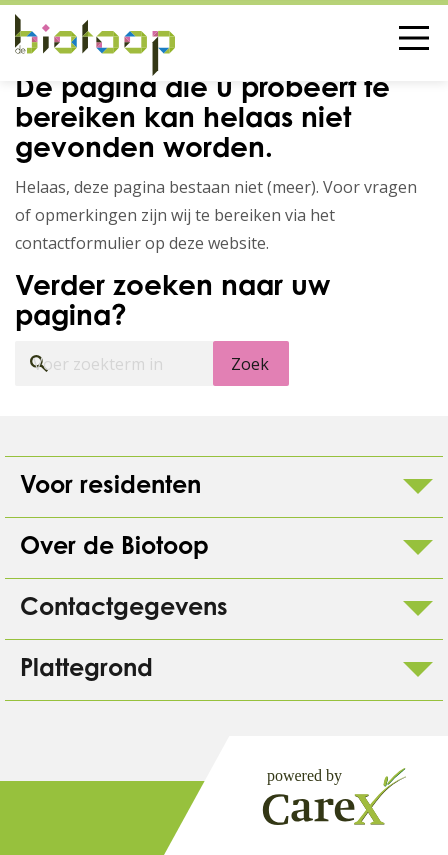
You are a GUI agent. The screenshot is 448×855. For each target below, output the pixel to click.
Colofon (80, 818)
